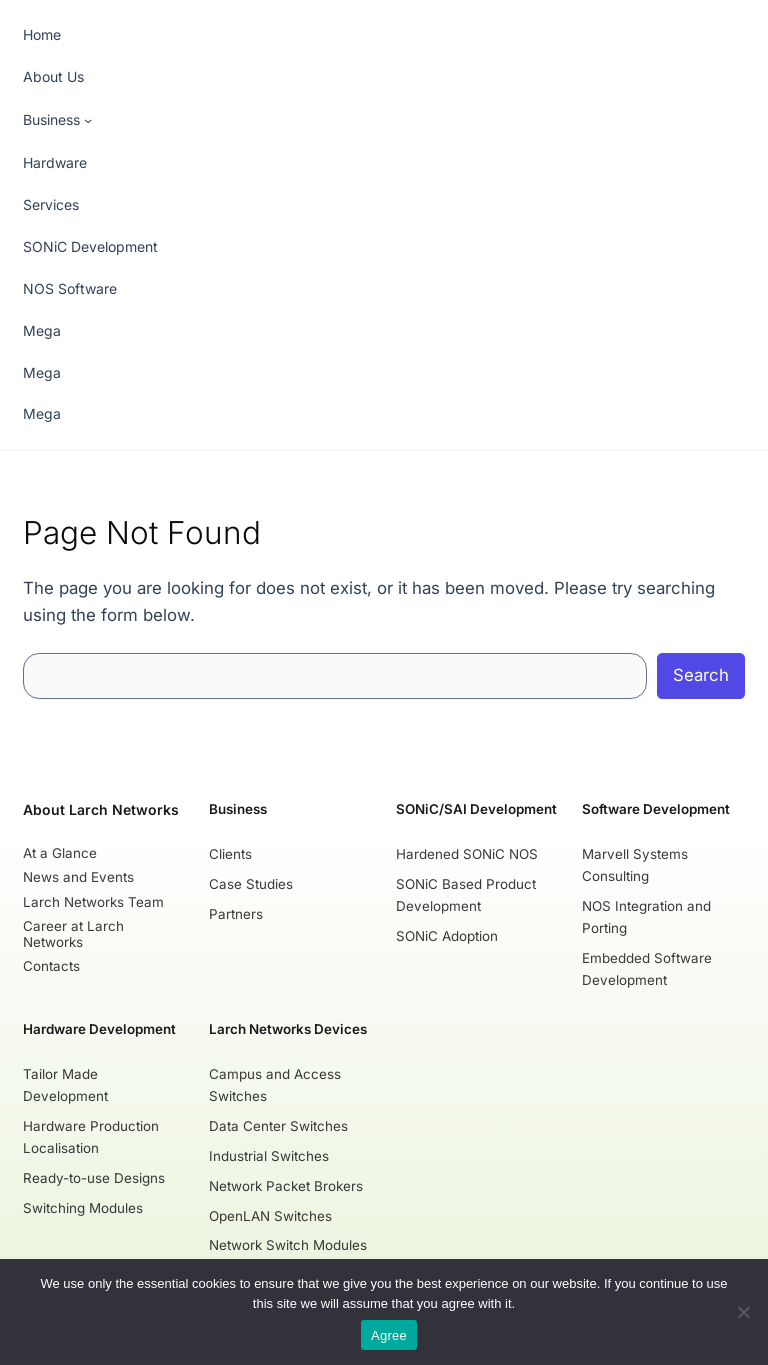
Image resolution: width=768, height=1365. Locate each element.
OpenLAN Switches (271, 1215)
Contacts (51, 965)
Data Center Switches (279, 1126)
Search (701, 675)
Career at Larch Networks (73, 933)
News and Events (78, 877)
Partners (237, 914)
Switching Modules (83, 1207)
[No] (743, 1312)
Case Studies (252, 884)
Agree (389, 1335)
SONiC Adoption (447, 935)
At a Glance (60, 853)
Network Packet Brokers (287, 1185)
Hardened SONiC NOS (467, 854)
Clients (231, 854)
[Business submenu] (57, 120)
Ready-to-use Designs (94, 1177)
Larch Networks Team (93, 901)
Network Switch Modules (289, 1245)
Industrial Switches (270, 1155)
